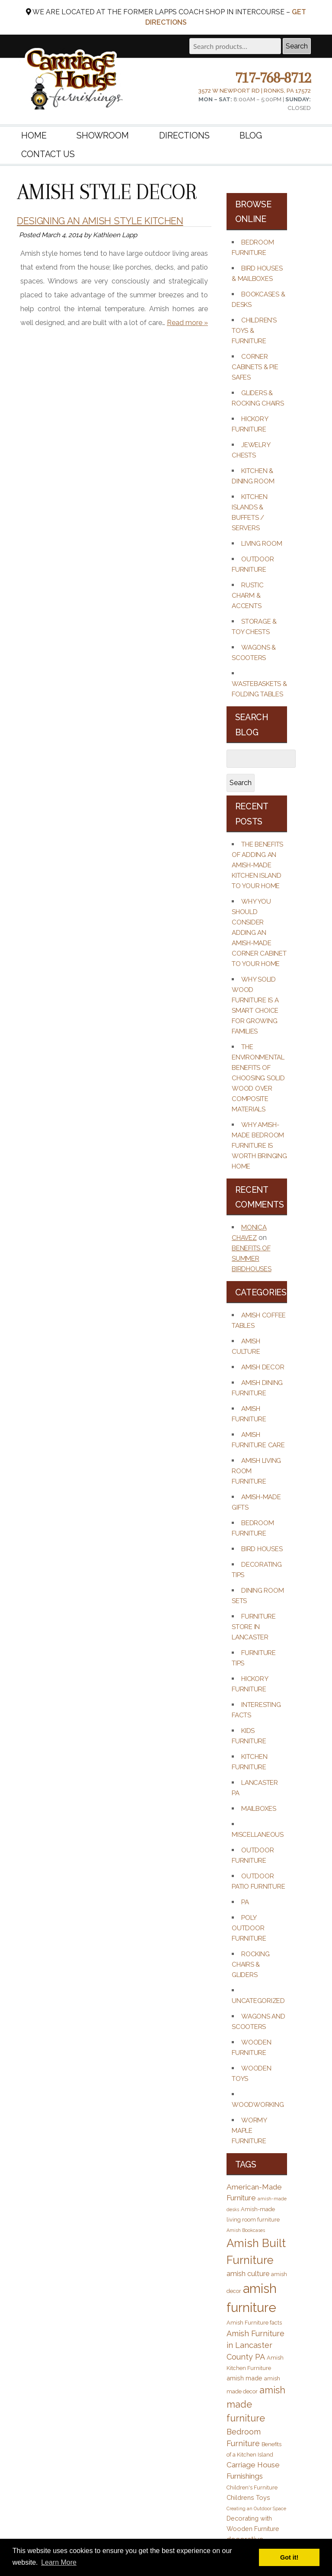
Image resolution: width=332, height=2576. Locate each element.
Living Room (261, 543)
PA (245, 1902)
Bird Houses (262, 1549)
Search (297, 46)
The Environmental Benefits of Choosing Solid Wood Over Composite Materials (258, 1078)
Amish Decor (262, 1367)
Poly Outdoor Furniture (249, 1928)
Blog (250, 135)
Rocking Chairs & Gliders (250, 1964)
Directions (184, 135)
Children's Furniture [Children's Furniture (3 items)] (252, 2487)
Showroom (103, 135)
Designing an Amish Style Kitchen (100, 221)
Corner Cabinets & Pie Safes (255, 367)
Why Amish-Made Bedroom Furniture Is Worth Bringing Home (259, 1145)
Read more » (187, 323)
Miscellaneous (258, 1835)
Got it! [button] (289, 2557)
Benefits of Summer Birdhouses (251, 1258)
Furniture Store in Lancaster (254, 1627)
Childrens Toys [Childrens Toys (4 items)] (248, 2497)
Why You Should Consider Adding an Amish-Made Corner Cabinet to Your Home (259, 933)
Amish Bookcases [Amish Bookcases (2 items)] (246, 2230)
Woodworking (258, 2105)
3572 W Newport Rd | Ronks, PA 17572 (254, 90)
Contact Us (48, 154)
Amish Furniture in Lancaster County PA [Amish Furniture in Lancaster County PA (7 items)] (255, 2345)
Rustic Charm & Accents (248, 595)
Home (34, 135)
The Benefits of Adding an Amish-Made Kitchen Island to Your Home (257, 865)
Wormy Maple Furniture (249, 2130)
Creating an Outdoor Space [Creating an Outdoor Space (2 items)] (256, 2508)
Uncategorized (258, 2001)
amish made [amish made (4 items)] (244, 2378)
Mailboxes (258, 1809)
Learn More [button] (59, 2562)
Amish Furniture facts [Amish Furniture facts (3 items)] (254, 2322)
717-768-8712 (273, 77)
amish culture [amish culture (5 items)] (248, 2274)
